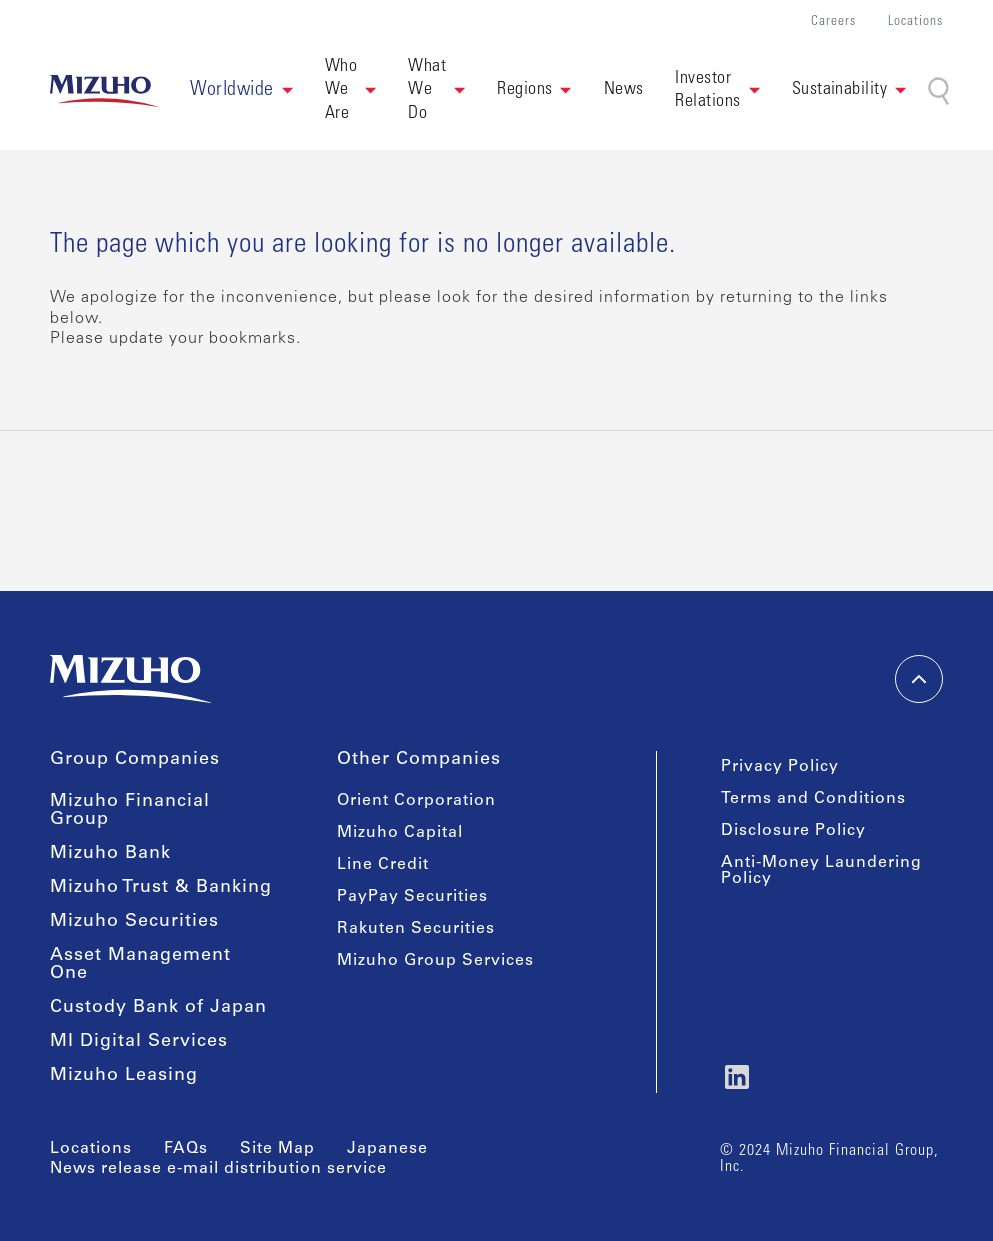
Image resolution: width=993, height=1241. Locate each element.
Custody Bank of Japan (158, 1008)
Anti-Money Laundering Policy (821, 871)
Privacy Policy (780, 767)
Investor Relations (707, 90)
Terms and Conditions (813, 799)
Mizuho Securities (134, 922)
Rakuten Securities (416, 929)
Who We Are (341, 90)
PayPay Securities (412, 897)
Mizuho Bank (110, 854)
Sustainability (839, 90)
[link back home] (104, 91)
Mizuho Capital (400, 833)
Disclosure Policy (793, 831)
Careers (833, 22)
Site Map (277, 1149)
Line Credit (383, 865)
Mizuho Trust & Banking (161, 888)
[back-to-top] (919, 679)
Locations (915, 22)
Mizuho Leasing (124, 1076)
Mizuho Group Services (435, 961)
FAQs (186, 1149)
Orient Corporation (416, 801)
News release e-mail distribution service (218, 1169)
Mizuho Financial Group (130, 811)
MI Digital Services (139, 1042)
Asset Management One (140, 965)
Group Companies (135, 760)
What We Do (427, 90)
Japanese (387, 1149)
